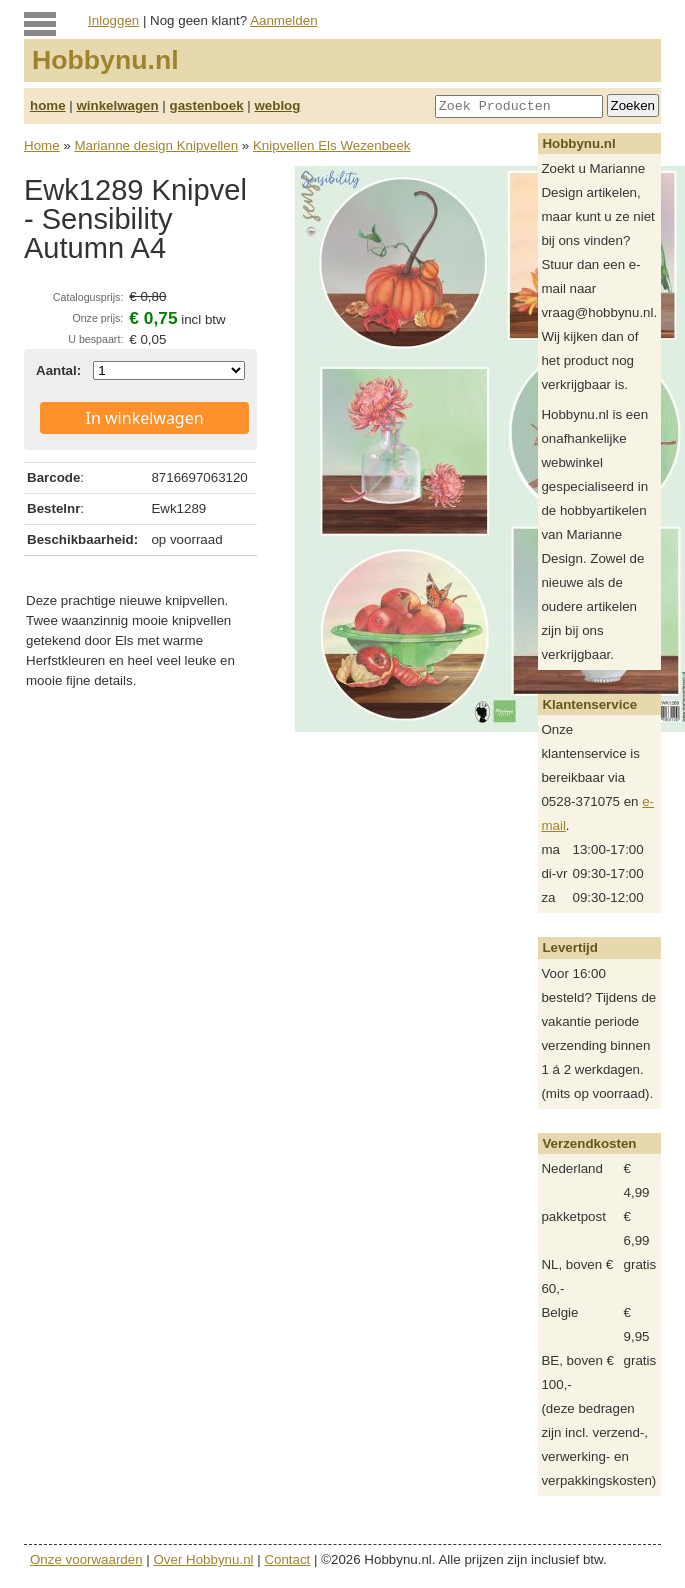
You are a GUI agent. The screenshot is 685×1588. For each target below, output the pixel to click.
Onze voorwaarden (86, 1559)
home (48, 105)
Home (42, 145)
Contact (287, 1559)
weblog (277, 105)
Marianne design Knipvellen (156, 145)
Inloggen (113, 20)
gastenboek (207, 105)
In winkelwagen (145, 418)
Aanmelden (283, 20)
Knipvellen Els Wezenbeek (332, 145)
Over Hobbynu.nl (204, 1559)
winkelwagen (117, 105)
